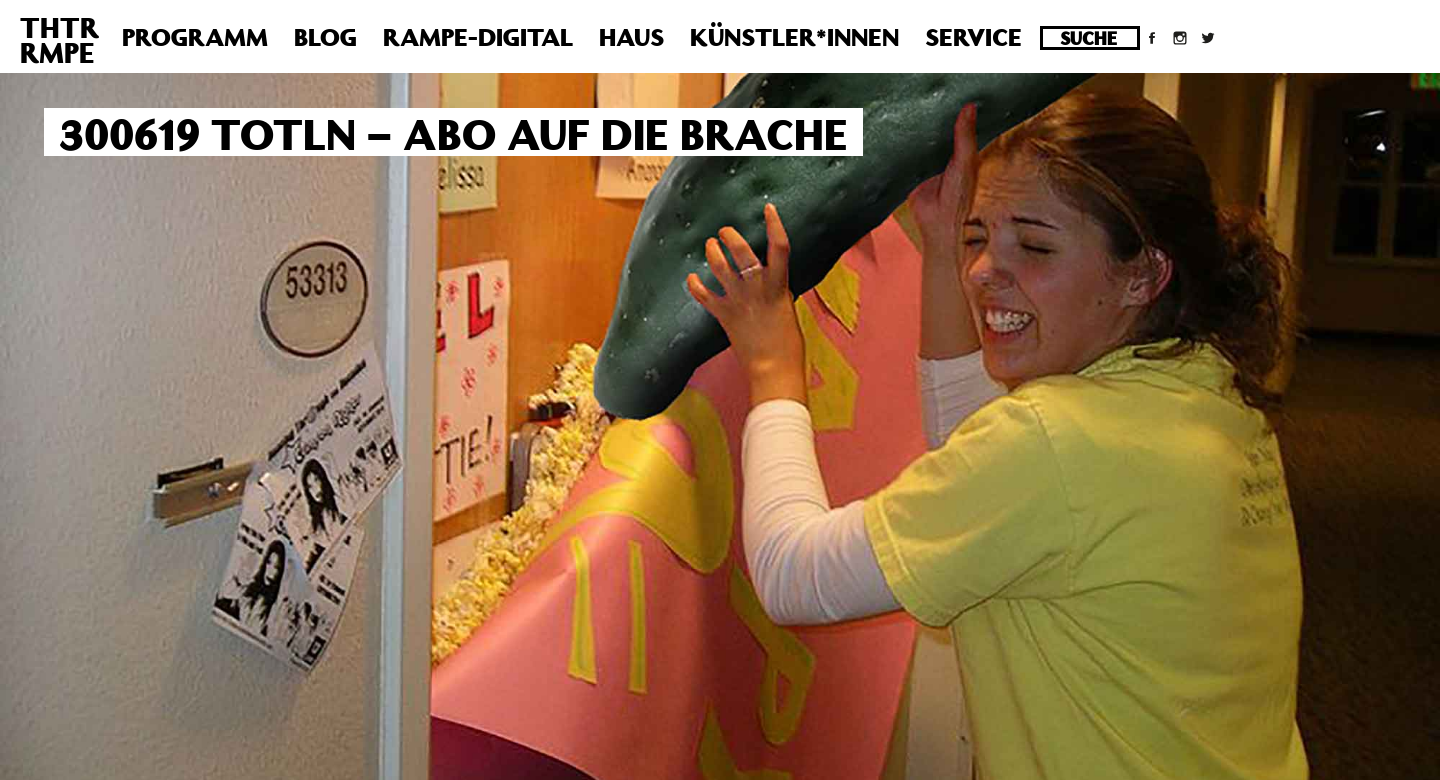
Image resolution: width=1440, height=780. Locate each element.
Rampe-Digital (478, 37)
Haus (631, 37)
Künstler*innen (794, 37)
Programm (195, 37)
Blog (325, 37)
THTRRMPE (59, 40)
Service (973, 37)
